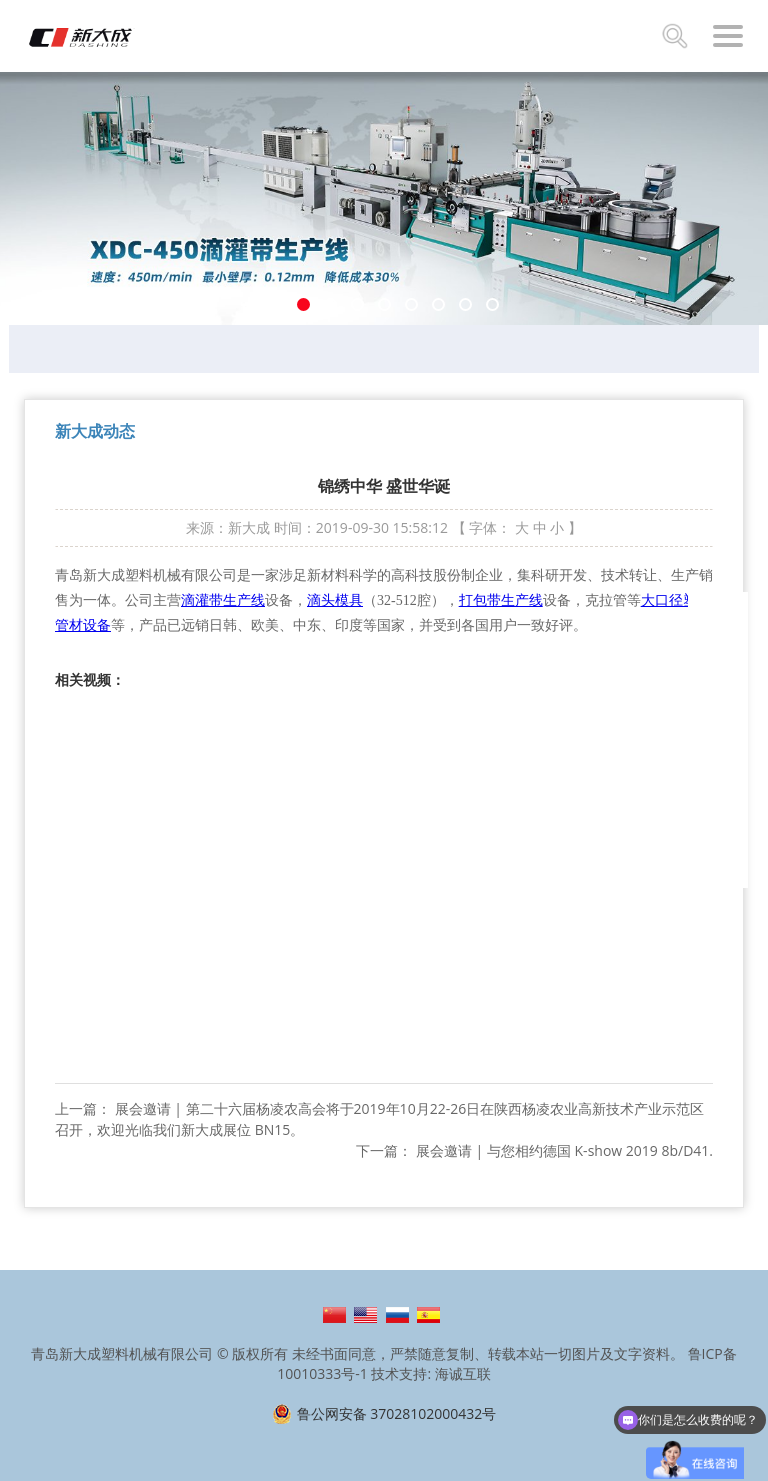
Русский (397, 1315)
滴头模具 (335, 600)
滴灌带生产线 (223, 600)
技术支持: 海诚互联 (430, 1373)
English (365, 1315)
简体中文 (334, 1315)
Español (428, 1315)
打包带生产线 (501, 600)
